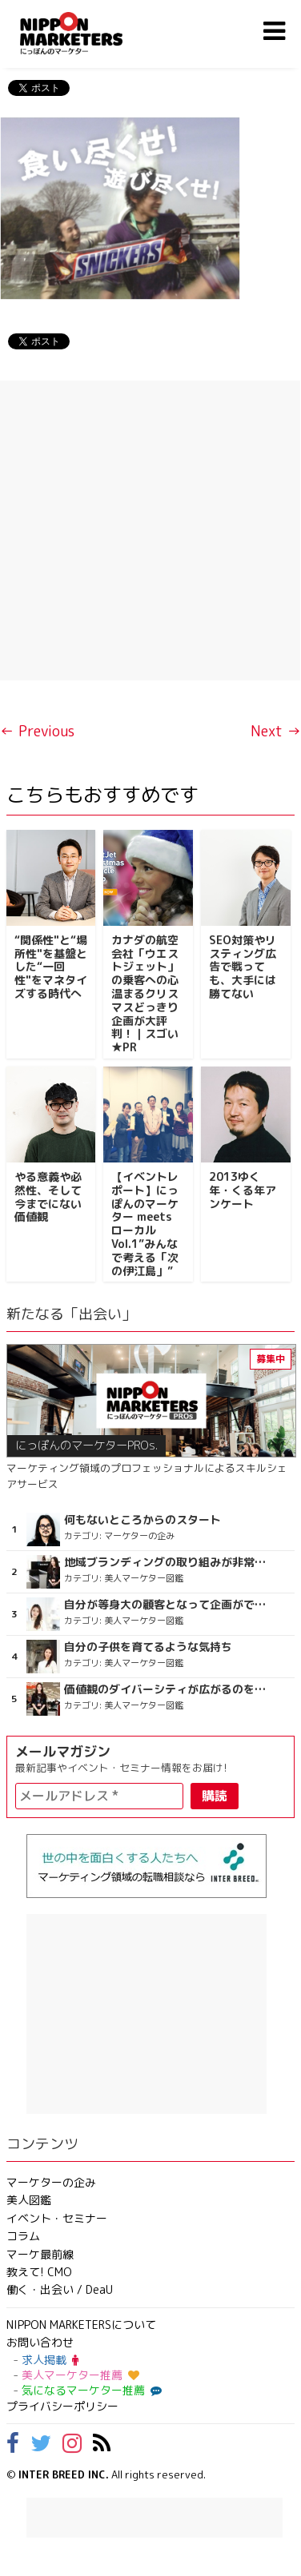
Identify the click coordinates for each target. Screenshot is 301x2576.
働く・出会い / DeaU (59, 2289)
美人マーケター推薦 (80, 2375)
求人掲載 (50, 2359)
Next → (276, 731)
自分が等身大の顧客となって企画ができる (168, 1604)
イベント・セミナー (56, 2218)
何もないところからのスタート (142, 1519)
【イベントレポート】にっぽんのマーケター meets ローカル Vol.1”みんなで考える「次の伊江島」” (145, 1223)
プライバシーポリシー (62, 2406)
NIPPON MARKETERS (87, 33)
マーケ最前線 (40, 2254)
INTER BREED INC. (63, 2474)
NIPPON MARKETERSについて (81, 2324)
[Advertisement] (150, 530)
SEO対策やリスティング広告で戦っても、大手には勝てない (242, 966)
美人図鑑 (28, 2199)
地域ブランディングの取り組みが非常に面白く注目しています (168, 1562)
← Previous (37, 731)
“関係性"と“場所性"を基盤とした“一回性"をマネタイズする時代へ (50, 966)
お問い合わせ (40, 2342)
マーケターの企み (51, 2182)
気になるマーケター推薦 (90, 2390)
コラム (23, 2235)
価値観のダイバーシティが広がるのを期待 (168, 1689)
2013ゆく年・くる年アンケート (242, 1190)
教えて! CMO (39, 2271)
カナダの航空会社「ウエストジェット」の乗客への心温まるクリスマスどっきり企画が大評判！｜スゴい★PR (145, 993)
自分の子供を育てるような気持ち (148, 1647)
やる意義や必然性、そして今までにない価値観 (48, 1196)
